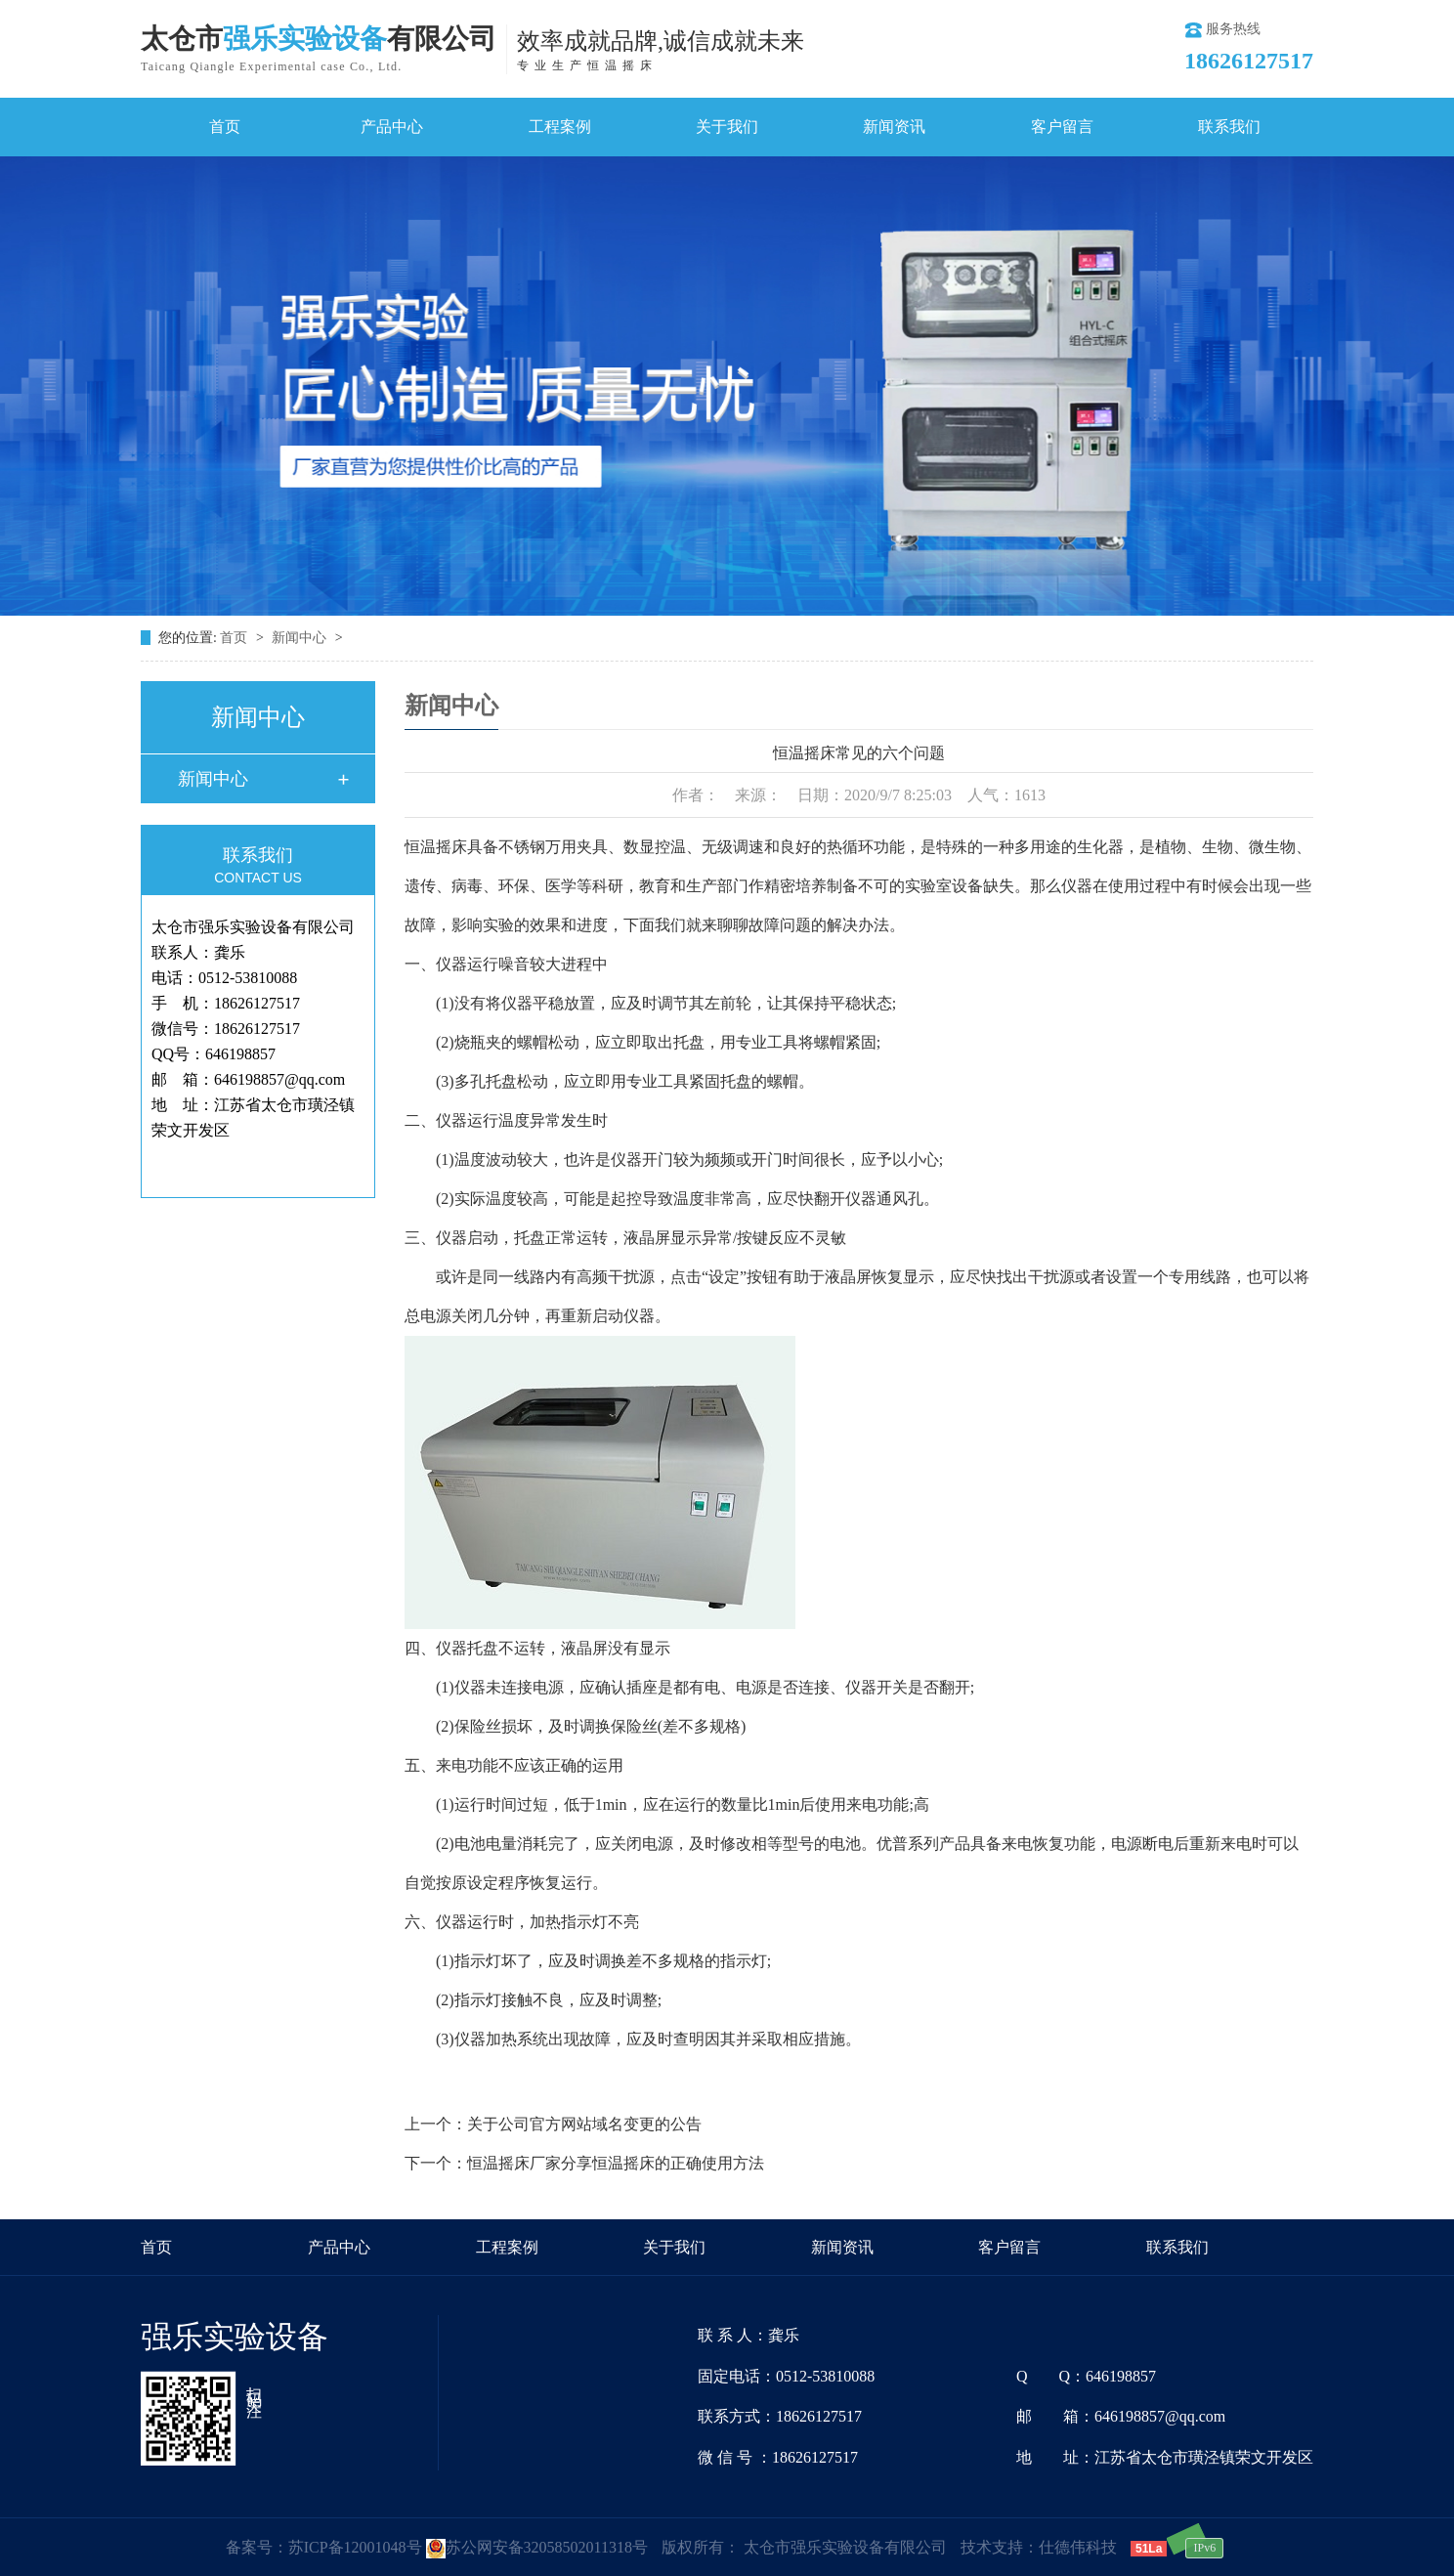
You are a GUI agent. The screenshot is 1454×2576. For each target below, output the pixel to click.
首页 (224, 126)
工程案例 (560, 126)
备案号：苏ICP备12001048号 (324, 2547)
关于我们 (727, 126)
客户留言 (1062, 126)
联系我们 (1229, 126)
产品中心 (392, 126)
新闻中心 (301, 637)
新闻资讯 (894, 126)
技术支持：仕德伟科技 (1039, 2547)
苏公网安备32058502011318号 (537, 2547)
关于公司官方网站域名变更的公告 (584, 2124)
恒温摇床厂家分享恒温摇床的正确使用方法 (615, 2163)
